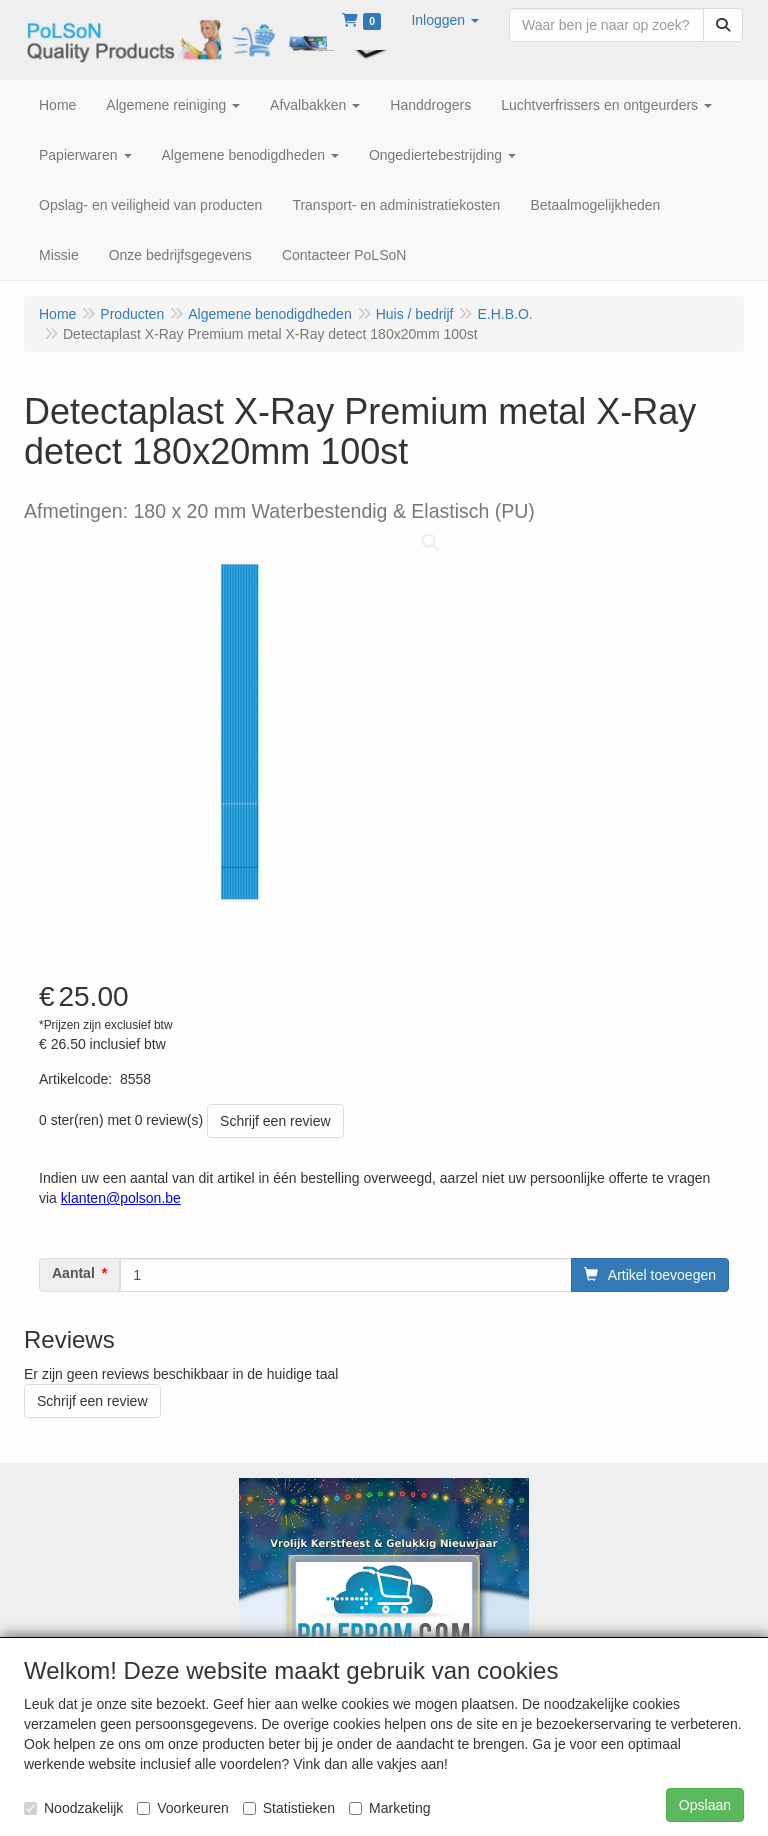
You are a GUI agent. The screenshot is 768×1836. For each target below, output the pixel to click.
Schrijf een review (275, 1121)
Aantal (73, 1273)
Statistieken (289, 1808)
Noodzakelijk (73, 1808)
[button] (445, 20)
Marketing (389, 1808)
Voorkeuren (183, 1808)
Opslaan (705, 1805)
